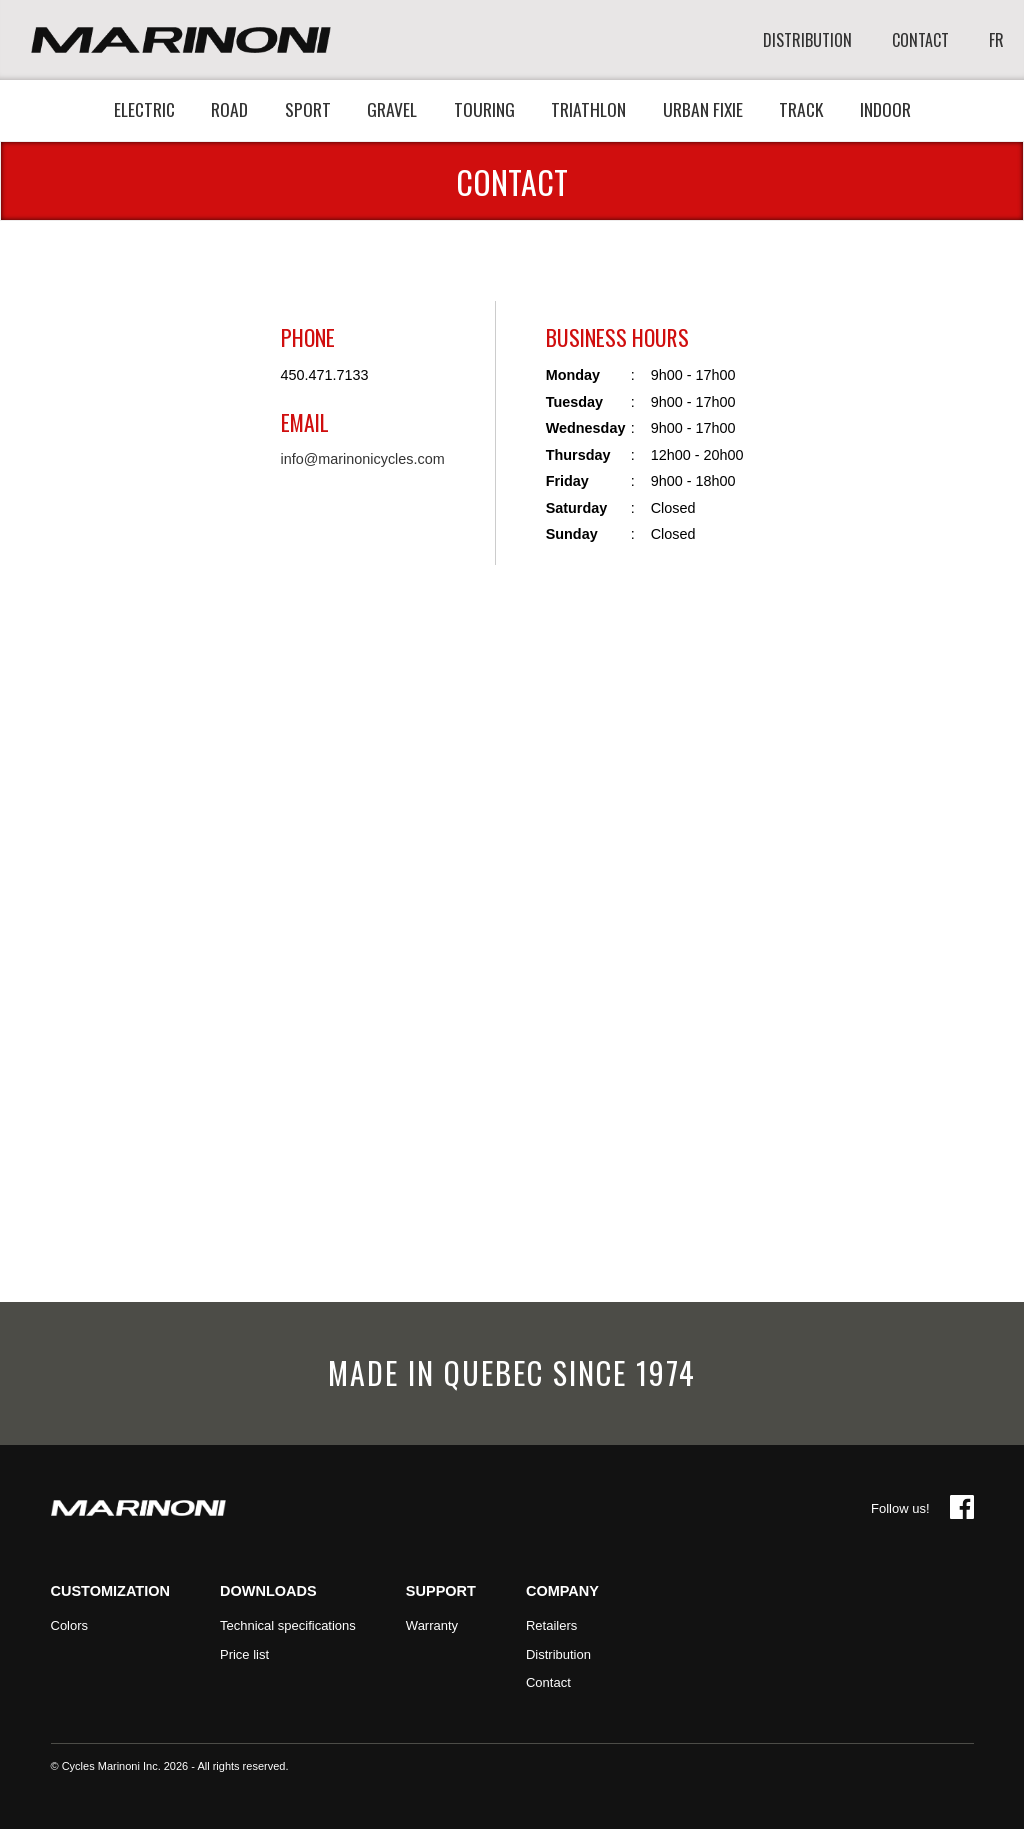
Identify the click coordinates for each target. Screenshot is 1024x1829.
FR (996, 40)
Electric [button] (144, 109)
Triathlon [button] (588, 109)
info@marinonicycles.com (363, 459)
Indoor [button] (885, 109)
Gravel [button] (392, 109)
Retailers (551, 1625)
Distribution (558, 1654)
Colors (70, 1625)
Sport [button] (308, 109)
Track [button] (801, 109)
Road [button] (229, 109)
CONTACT (920, 40)
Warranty (432, 1625)
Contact (548, 1682)
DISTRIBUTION (807, 40)
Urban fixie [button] (703, 109)
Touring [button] (484, 109)
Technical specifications (288, 1625)
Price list (244, 1654)
